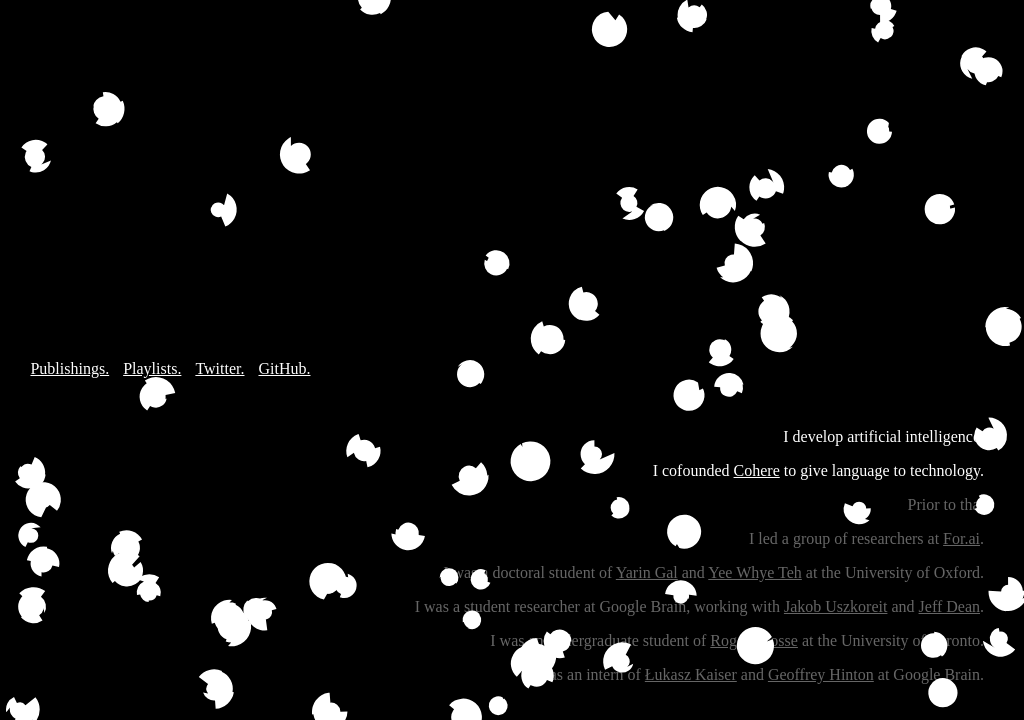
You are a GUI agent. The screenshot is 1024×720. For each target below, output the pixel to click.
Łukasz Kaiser (691, 674)
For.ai (961, 538)
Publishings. (69, 368)
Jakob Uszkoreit (836, 606)
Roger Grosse (754, 640)
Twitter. (219, 368)
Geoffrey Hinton (821, 674)
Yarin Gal (647, 572)
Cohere (757, 470)
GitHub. (284, 368)
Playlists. (152, 368)
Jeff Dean (949, 606)
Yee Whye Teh (755, 572)
